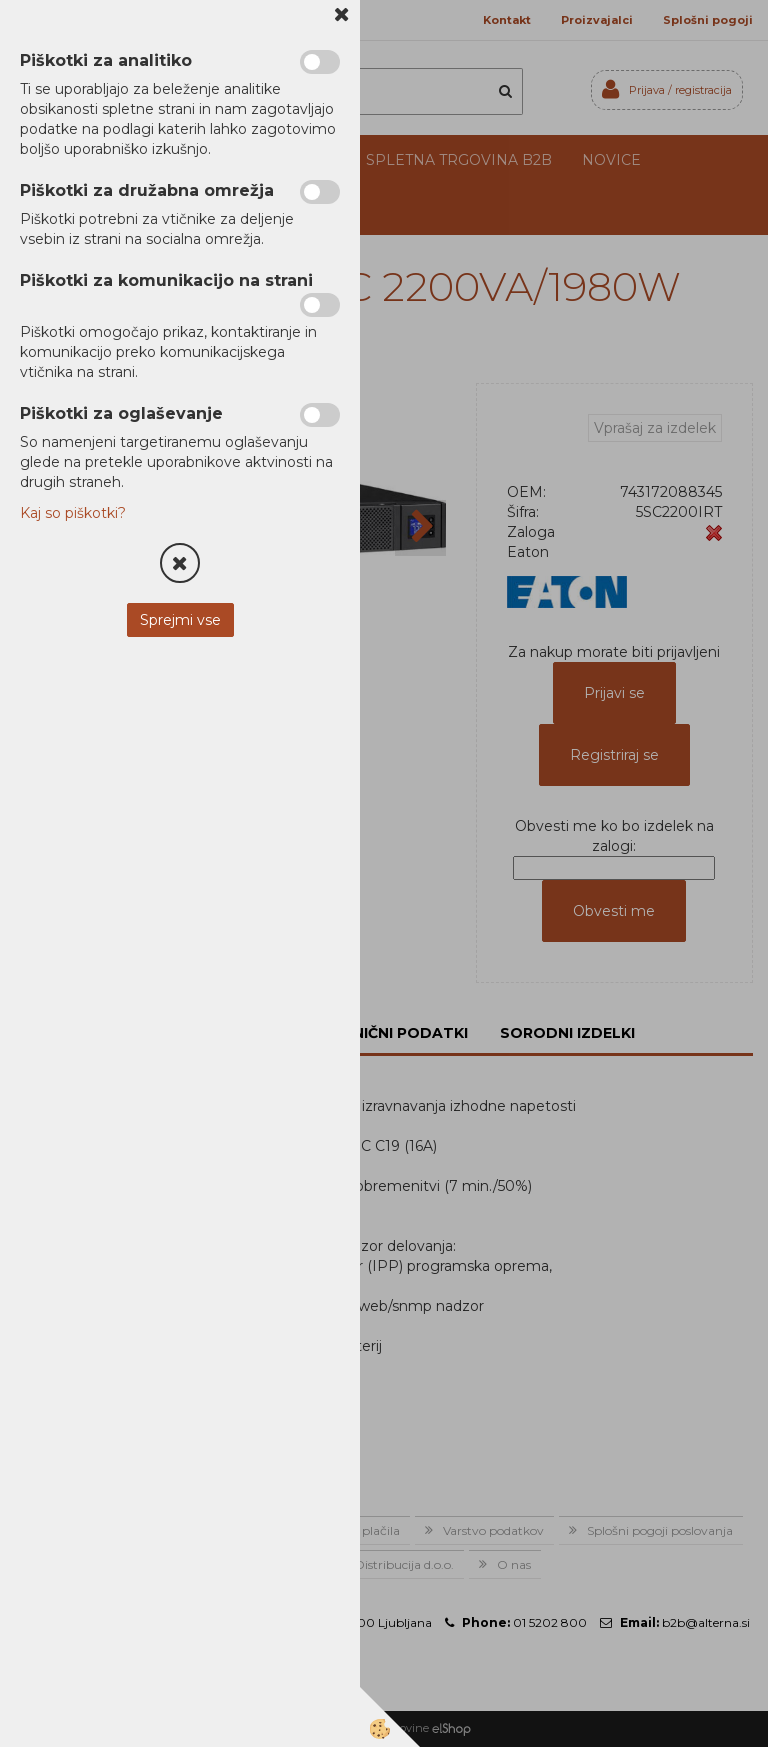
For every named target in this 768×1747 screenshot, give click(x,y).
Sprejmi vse (180, 620)
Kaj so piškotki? (73, 513)
